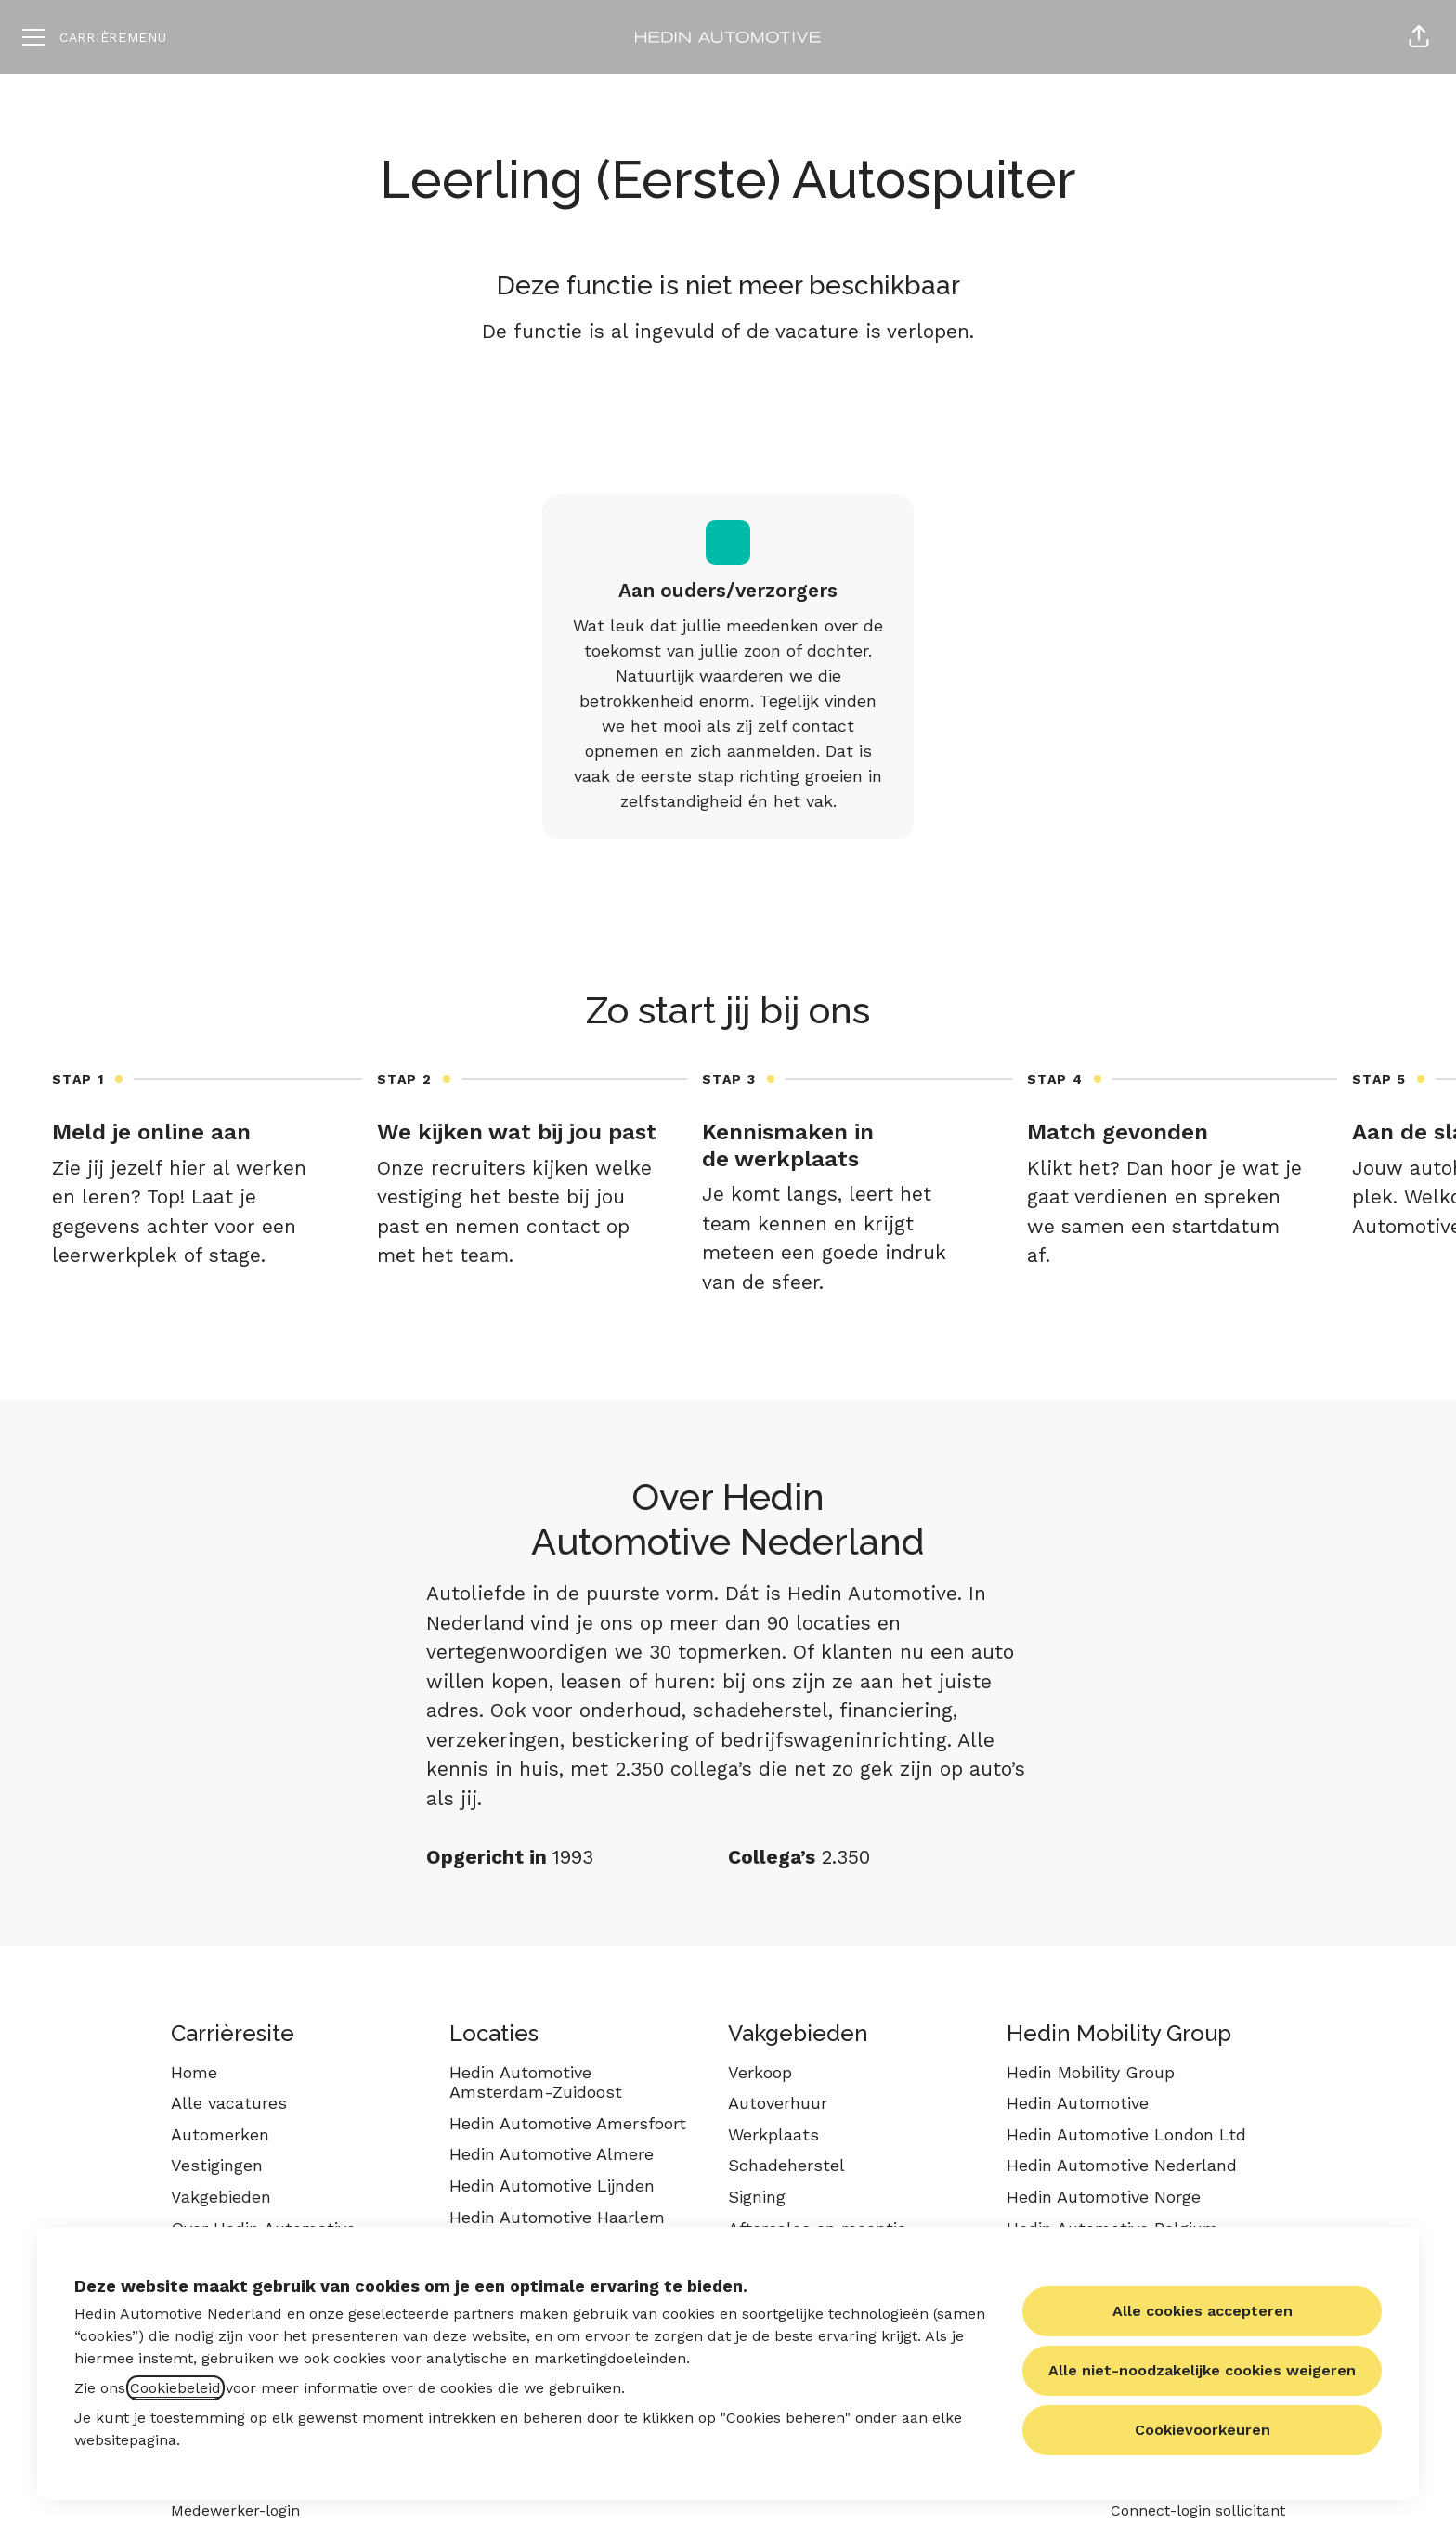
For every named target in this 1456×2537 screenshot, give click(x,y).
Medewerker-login (235, 2510)
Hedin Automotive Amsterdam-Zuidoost (535, 2082)
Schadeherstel (786, 2165)
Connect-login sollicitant (1198, 2510)
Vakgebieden (221, 2196)
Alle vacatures (229, 2103)
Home (194, 2072)
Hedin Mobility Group (1091, 2072)
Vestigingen (217, 2165)
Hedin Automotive (1078, 2103)
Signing (757, 2196)
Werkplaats (773, 2134)
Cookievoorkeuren (1202, 2430)
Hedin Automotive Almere (551, 2154)
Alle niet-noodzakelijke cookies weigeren (1202, 2370)
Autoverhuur (777, 2103)
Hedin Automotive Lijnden (552, 2185)
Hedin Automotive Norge (1104, 2196)
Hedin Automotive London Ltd (1126, 2134)
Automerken (220, 2134)
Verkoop (760, 2072)
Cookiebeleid (175, 2388)
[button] (1419, 37)
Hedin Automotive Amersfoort (567, 2123)
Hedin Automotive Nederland (1122, 2165)
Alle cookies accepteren (1202, 2311)
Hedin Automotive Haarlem (557, 2217)
